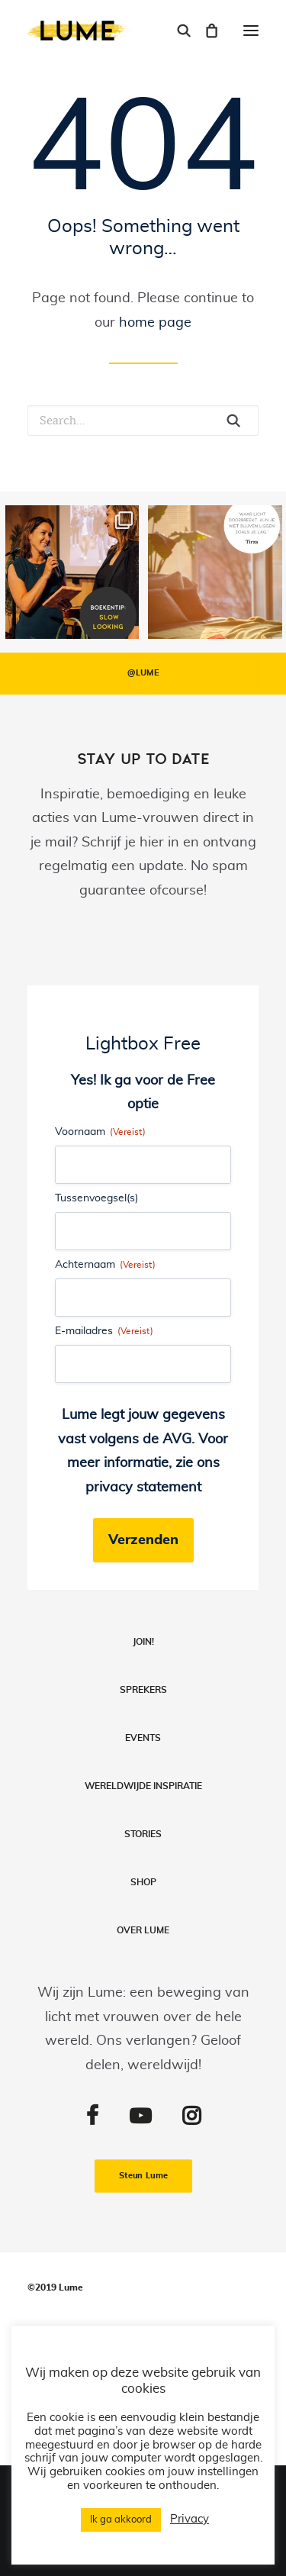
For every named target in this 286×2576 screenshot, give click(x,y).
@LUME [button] (143, 673)
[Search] (177, 30)
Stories (143, 1834)
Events (143, 1738)
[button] (251, 30)
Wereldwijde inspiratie (143, 1786)
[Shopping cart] (204, 30)
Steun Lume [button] (143, 2175)
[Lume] (79, 30)
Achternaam (105, 1265)
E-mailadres (104, 1331)
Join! (143, 1641)
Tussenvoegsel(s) (96, 1198)
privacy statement (143, 1487)
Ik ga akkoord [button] (121, 2520)
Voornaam (100, 1132)
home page (155, 323)
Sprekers (143, 1689)
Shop (143, 1882)
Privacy (189, 2519)
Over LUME (143, 1930)
